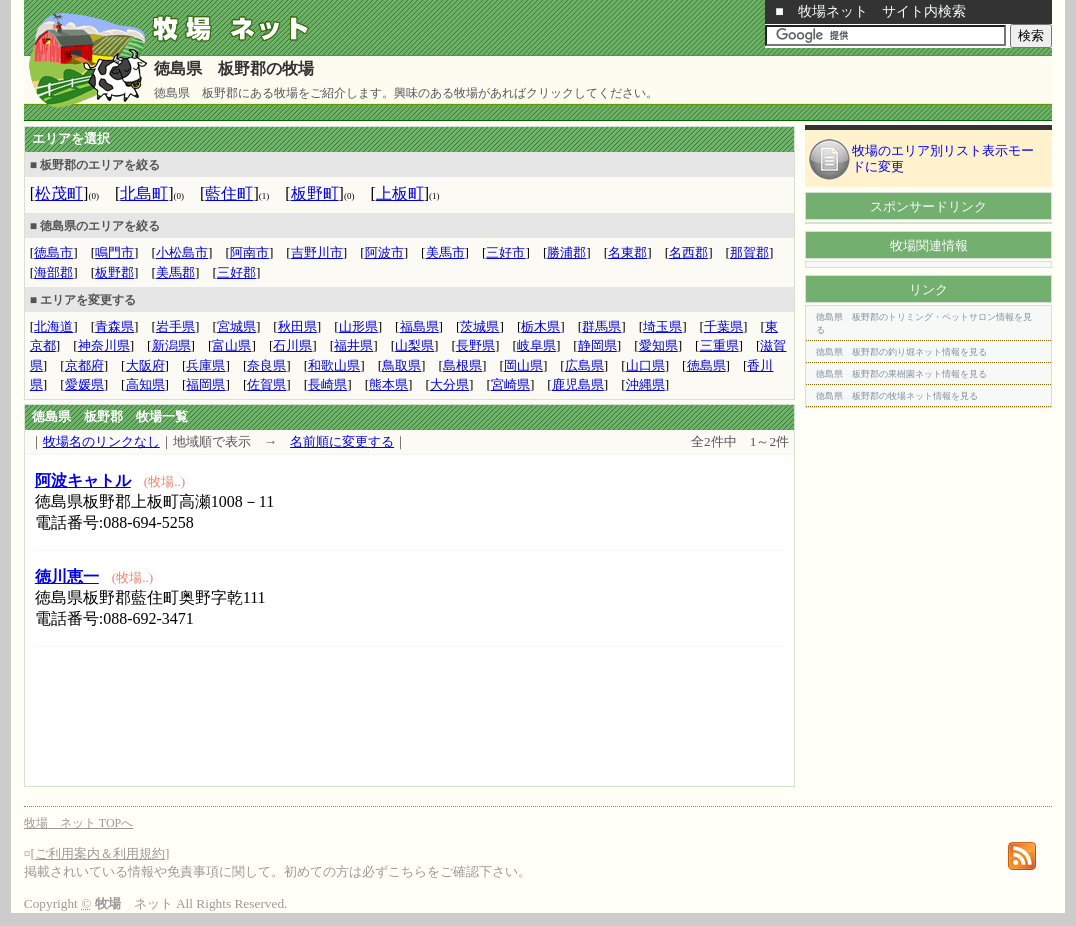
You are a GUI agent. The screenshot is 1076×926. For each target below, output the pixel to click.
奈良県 (266, 365)
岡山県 (523, 365)
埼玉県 (662, 326)
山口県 (645, 365)
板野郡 (114, 272)
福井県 (353, 345)
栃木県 (540, 326)
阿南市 (249, 252)
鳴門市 (114, 252)
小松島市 (182, 252)
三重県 (719, 345)
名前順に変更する (342, 441)
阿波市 (384, 252)
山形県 (358, 326)
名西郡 (688, 252)
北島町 (144, 193)
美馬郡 (175, 272)
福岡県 (205, 384)
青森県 (114, 326)
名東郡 (627, 252)
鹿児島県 (578, 384)
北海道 (53, 326)
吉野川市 (317, 252)
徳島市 (53, 252)
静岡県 (597, 345)
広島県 (584, 365)
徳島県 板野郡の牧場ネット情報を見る (897, 396)
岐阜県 (536, 345)
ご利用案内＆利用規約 (100, 853)
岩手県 (175, 326)
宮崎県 (510, 384)
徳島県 (706, 365)
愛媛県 (84, 384)
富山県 (231, 345)
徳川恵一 (67, 576)
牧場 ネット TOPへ (78, 823)
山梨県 (414, 345)
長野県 (475, 345)
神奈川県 (104, 345)
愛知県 (658, 345)
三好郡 (236, 272)
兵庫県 (205, 365)
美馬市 (445, 252)
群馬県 (601, 326)
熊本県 (388, 384)
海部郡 (53, 272)
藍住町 (229, 193)
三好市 (505, 252)
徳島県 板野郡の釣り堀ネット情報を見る (901, 352)
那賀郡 (749, 252)
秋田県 (297, 326)
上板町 (400, 193)
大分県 (449, 384)
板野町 (315, 193)
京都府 (84, 365)
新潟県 (171, 345)
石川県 (292, 345)
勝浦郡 (566, 252)
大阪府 (145, 365)
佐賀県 (266, 384)
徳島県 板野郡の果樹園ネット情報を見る (901, 374)
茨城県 (479, 326)
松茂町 (59, 193)
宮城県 (236, 326)
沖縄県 (645, 384)
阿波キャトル (83, 480)
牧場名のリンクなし (101, 441)
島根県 (462, 365)
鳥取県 (401, 365)
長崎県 (327, 384)
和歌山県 (334, 365)
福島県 (419, 326)
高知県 (145, 384)
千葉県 (723, 326)
